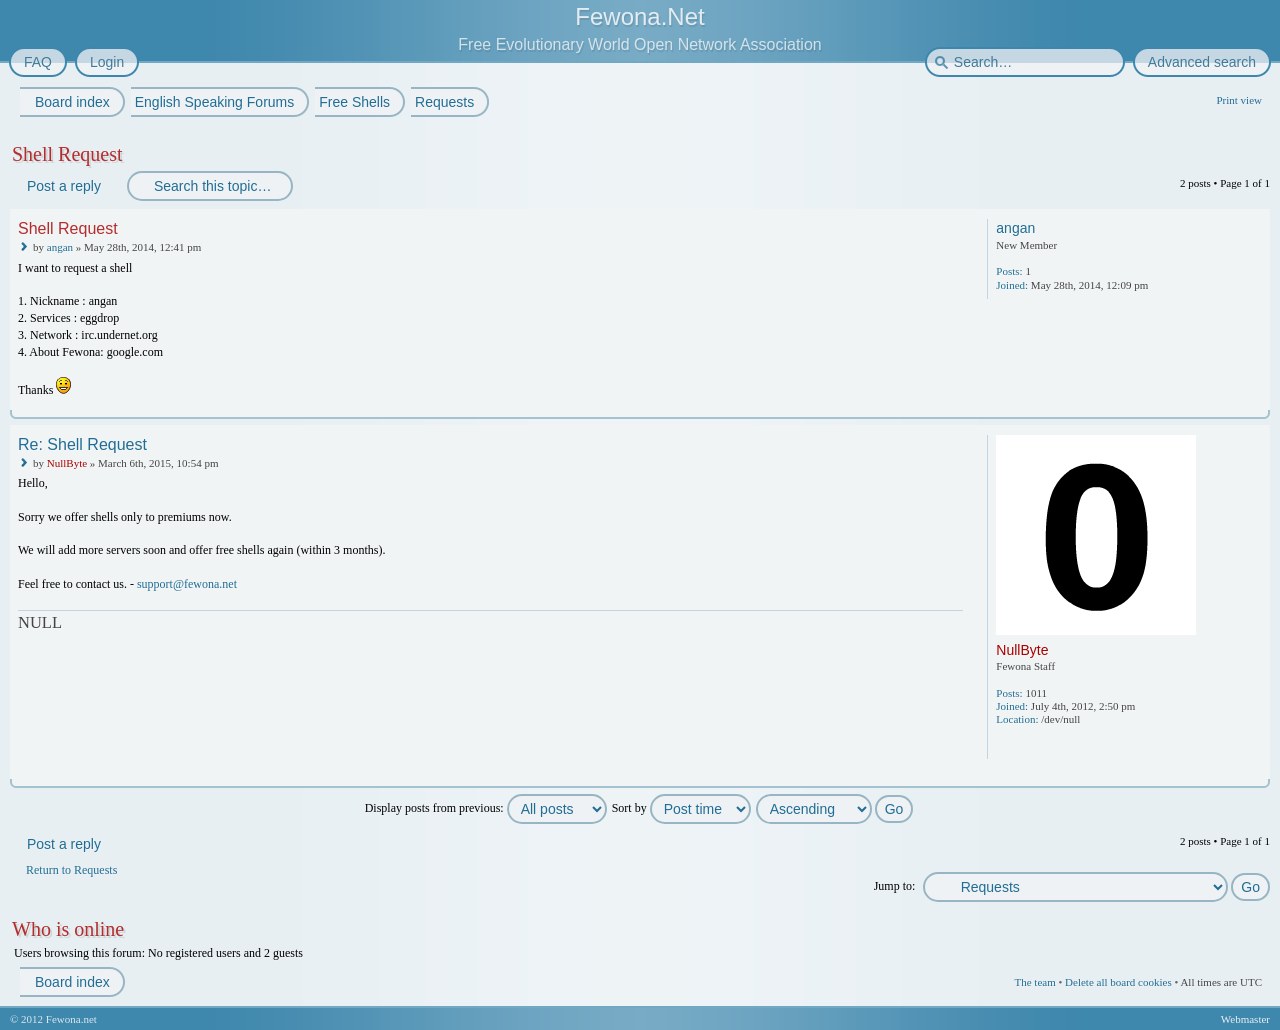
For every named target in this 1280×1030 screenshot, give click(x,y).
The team (1034, 982)
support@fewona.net (187, 584)
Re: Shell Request (82, 444)
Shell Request (67, 154)
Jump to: (895, 886)
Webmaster (1245, 1019)
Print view (1239, 100)
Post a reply (63, 186)
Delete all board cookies (1118, 982)
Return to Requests (71, 870)
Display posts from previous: (486, 808)
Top (1256, 405)
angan (60, 247)
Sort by (681, 808)
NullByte (67, 463)
